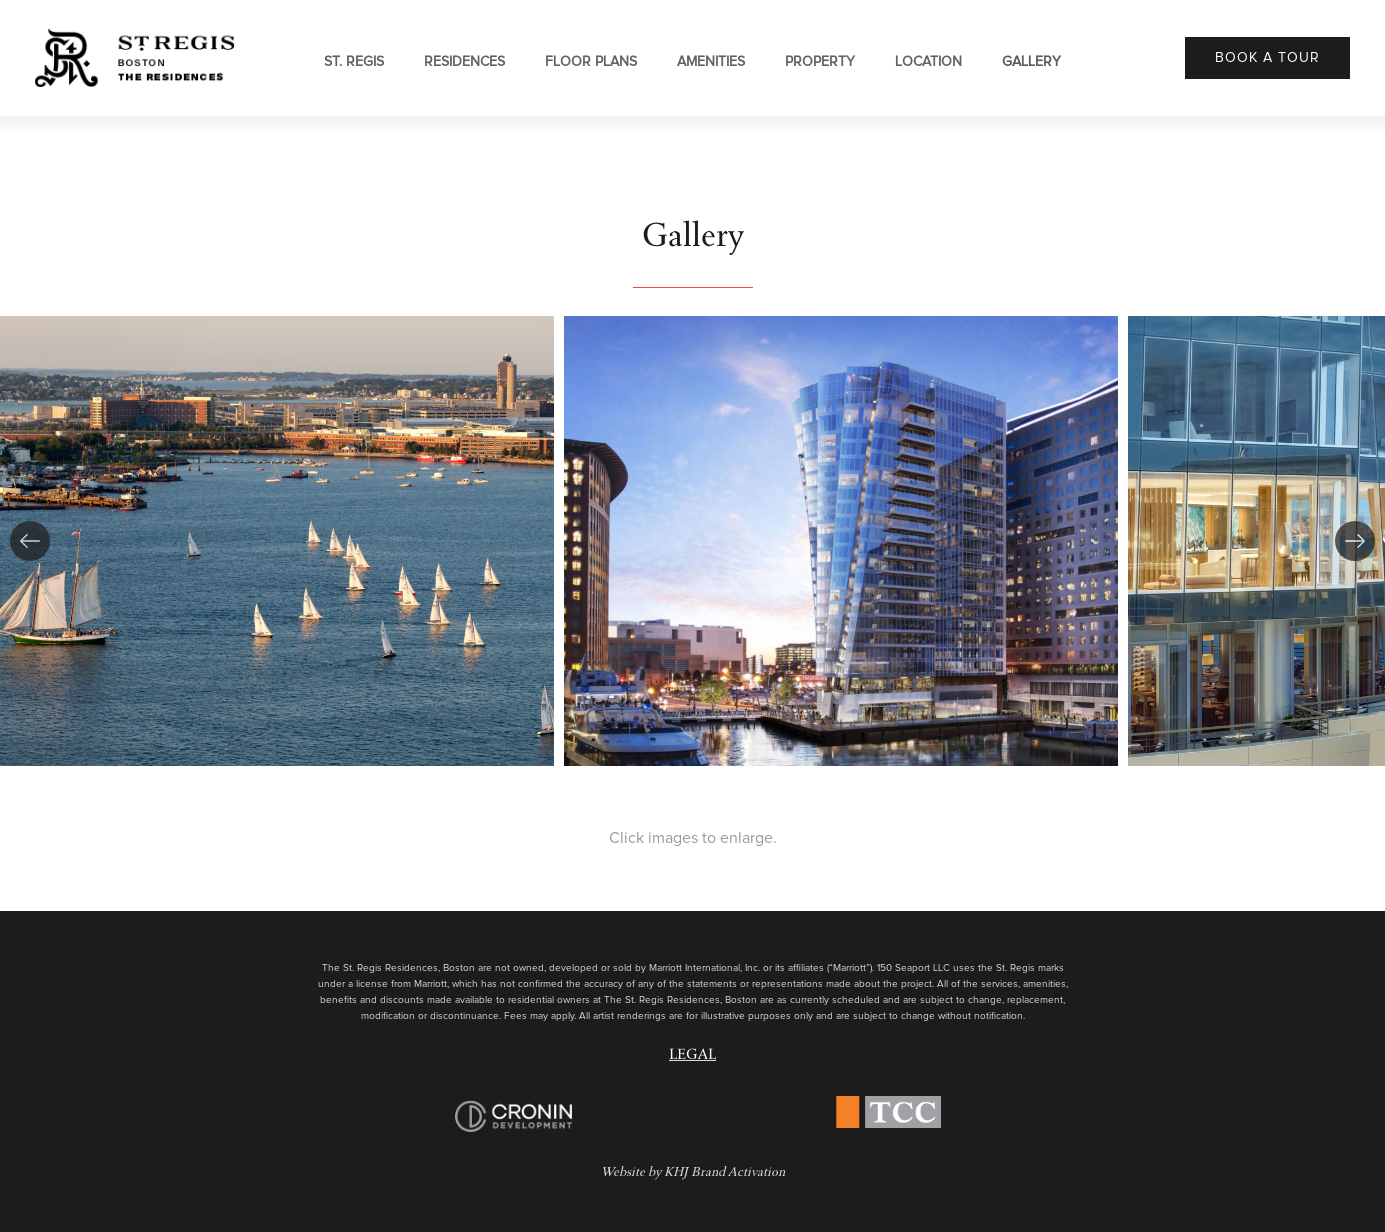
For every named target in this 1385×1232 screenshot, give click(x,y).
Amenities (711, 62)
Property (820, 62)
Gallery (1031, 62)
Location (928, 62)
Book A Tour (1267, 58)
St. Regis (354, 62)
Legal (692, 1056)
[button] (30, 541)
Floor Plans (591, 62)
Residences (464, 62)
